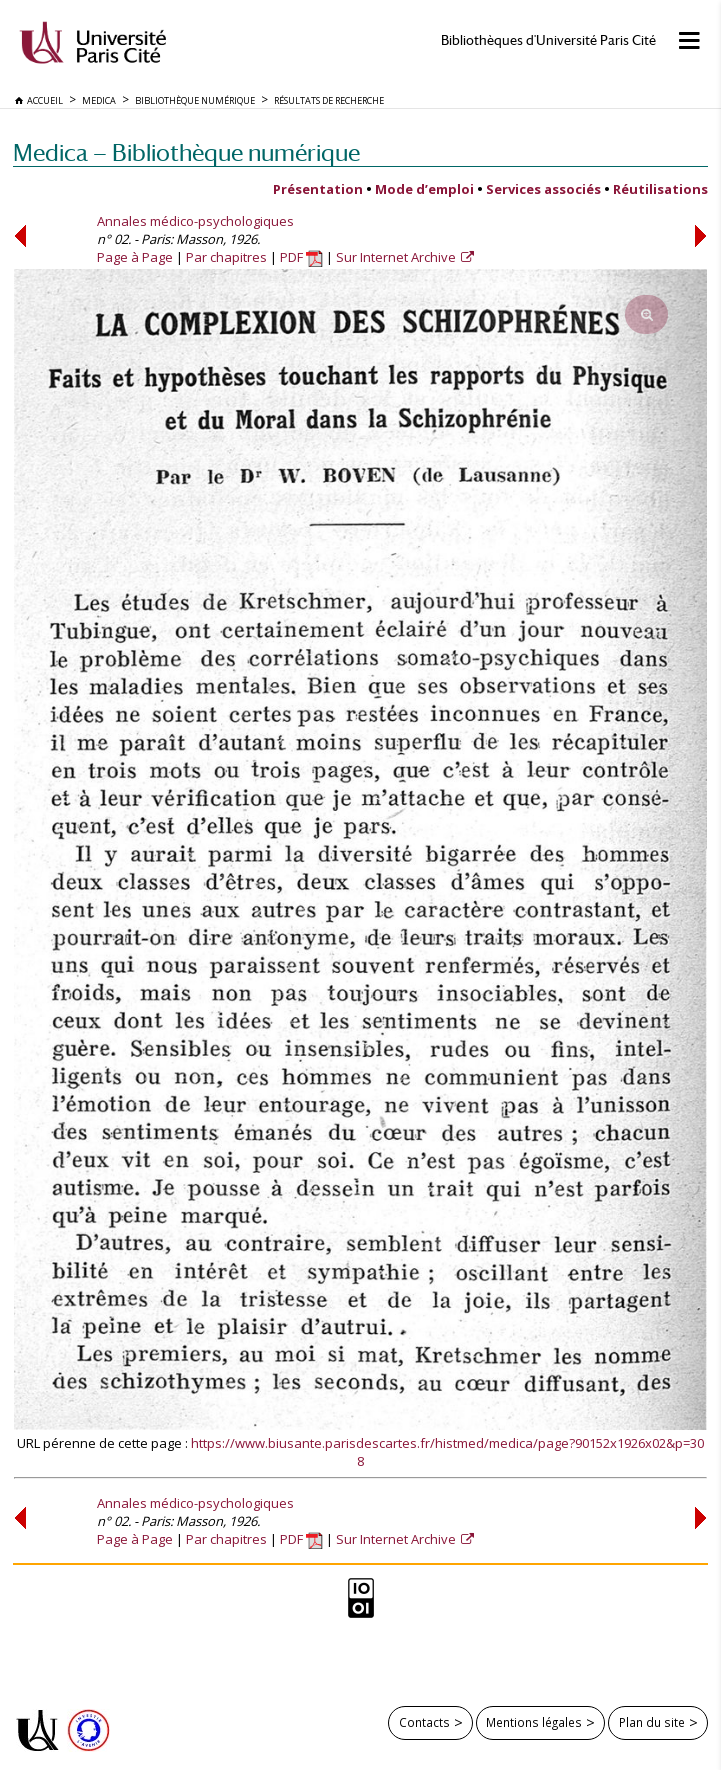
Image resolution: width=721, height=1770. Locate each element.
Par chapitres (226, 257)
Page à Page (135, 257)
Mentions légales (534, 1722)
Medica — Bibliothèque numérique (186, 152)
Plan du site (652, 1722)
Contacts (424, 1722)
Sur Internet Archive (397, 257)
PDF (301, 257)
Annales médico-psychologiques (195, 221)
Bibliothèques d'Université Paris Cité (548, 40)
